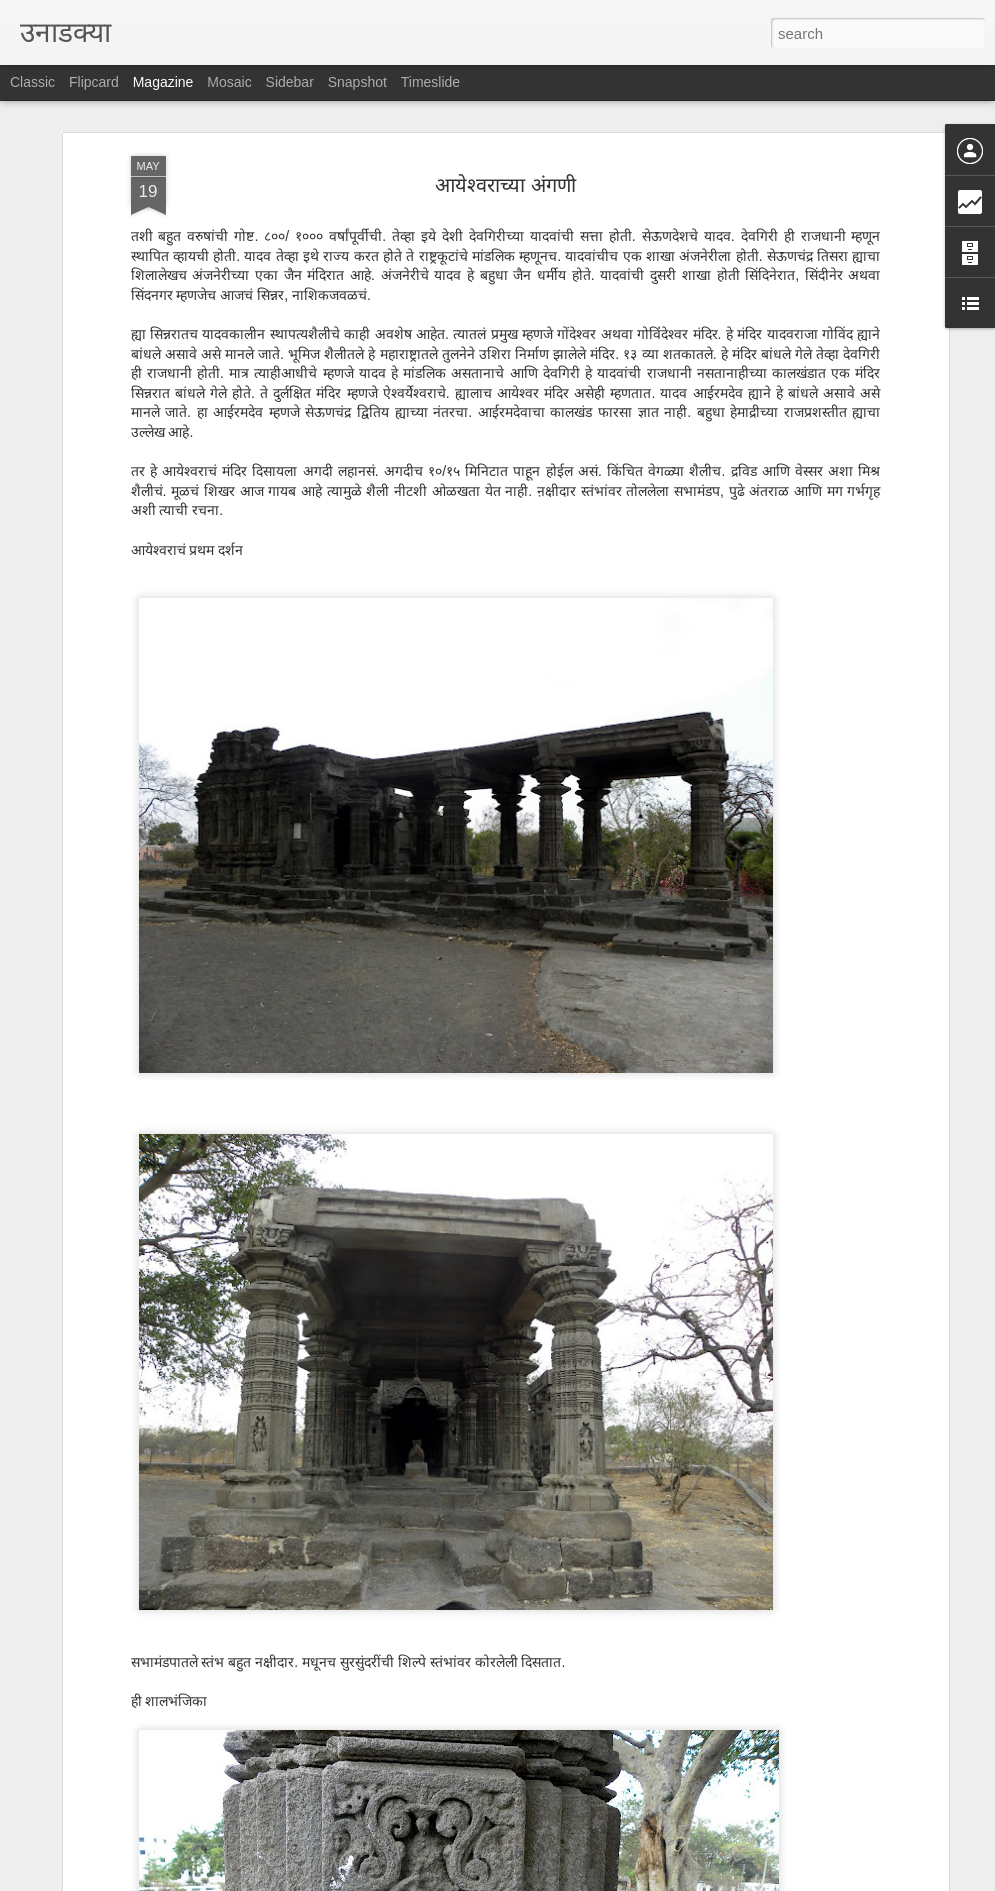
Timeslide (430, 82)
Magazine (163, 82)
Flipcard (94, 82)
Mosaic (229, 82)
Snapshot (357, 82)
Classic (32, 82)
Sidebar (290, 82)
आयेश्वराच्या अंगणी (505, 185)
